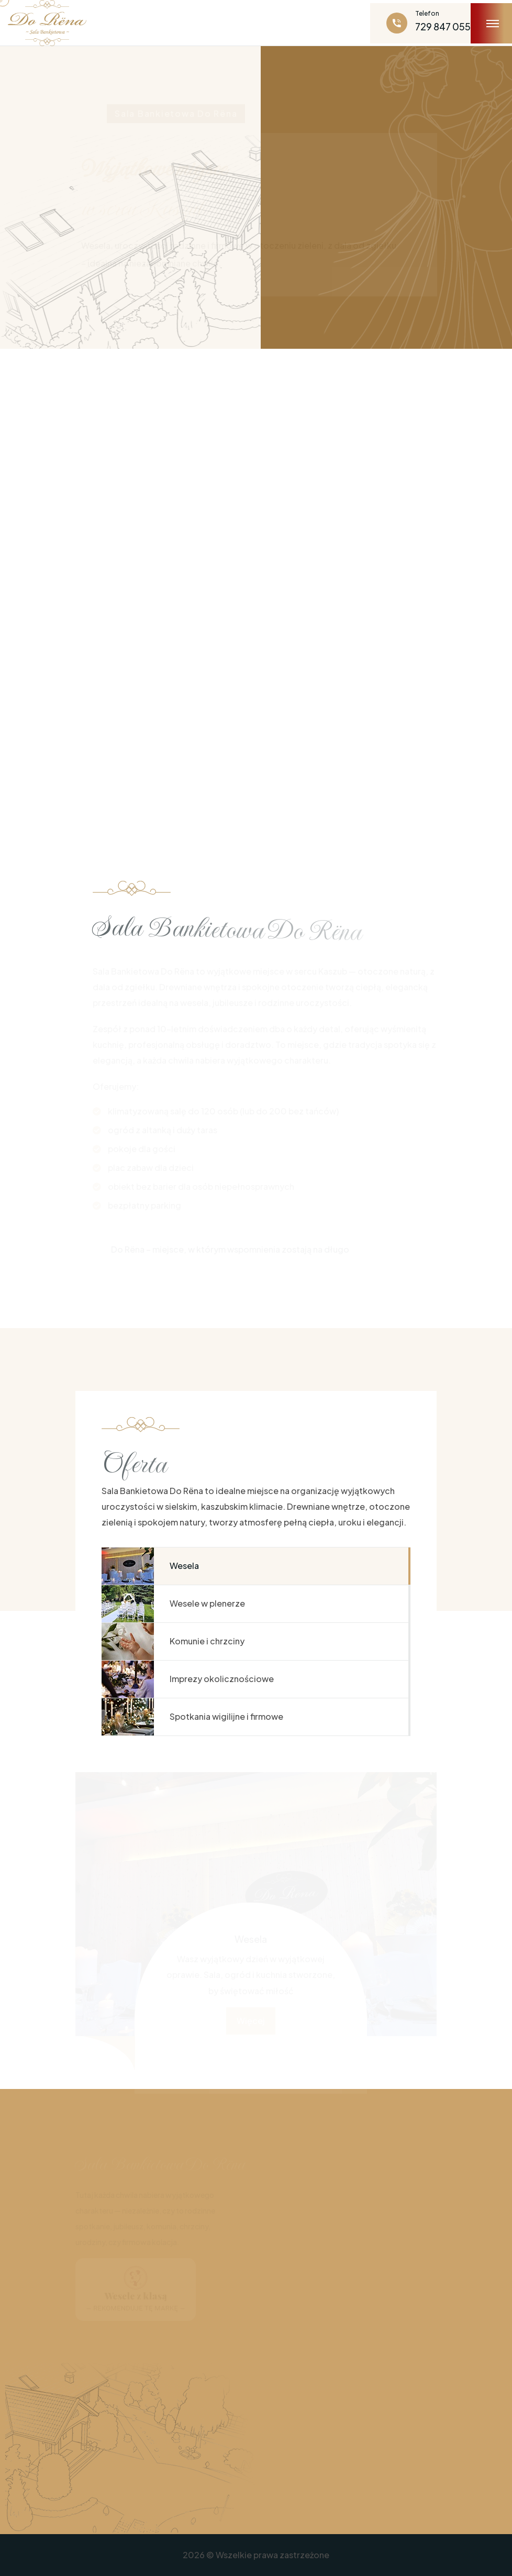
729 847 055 (443, 26)
